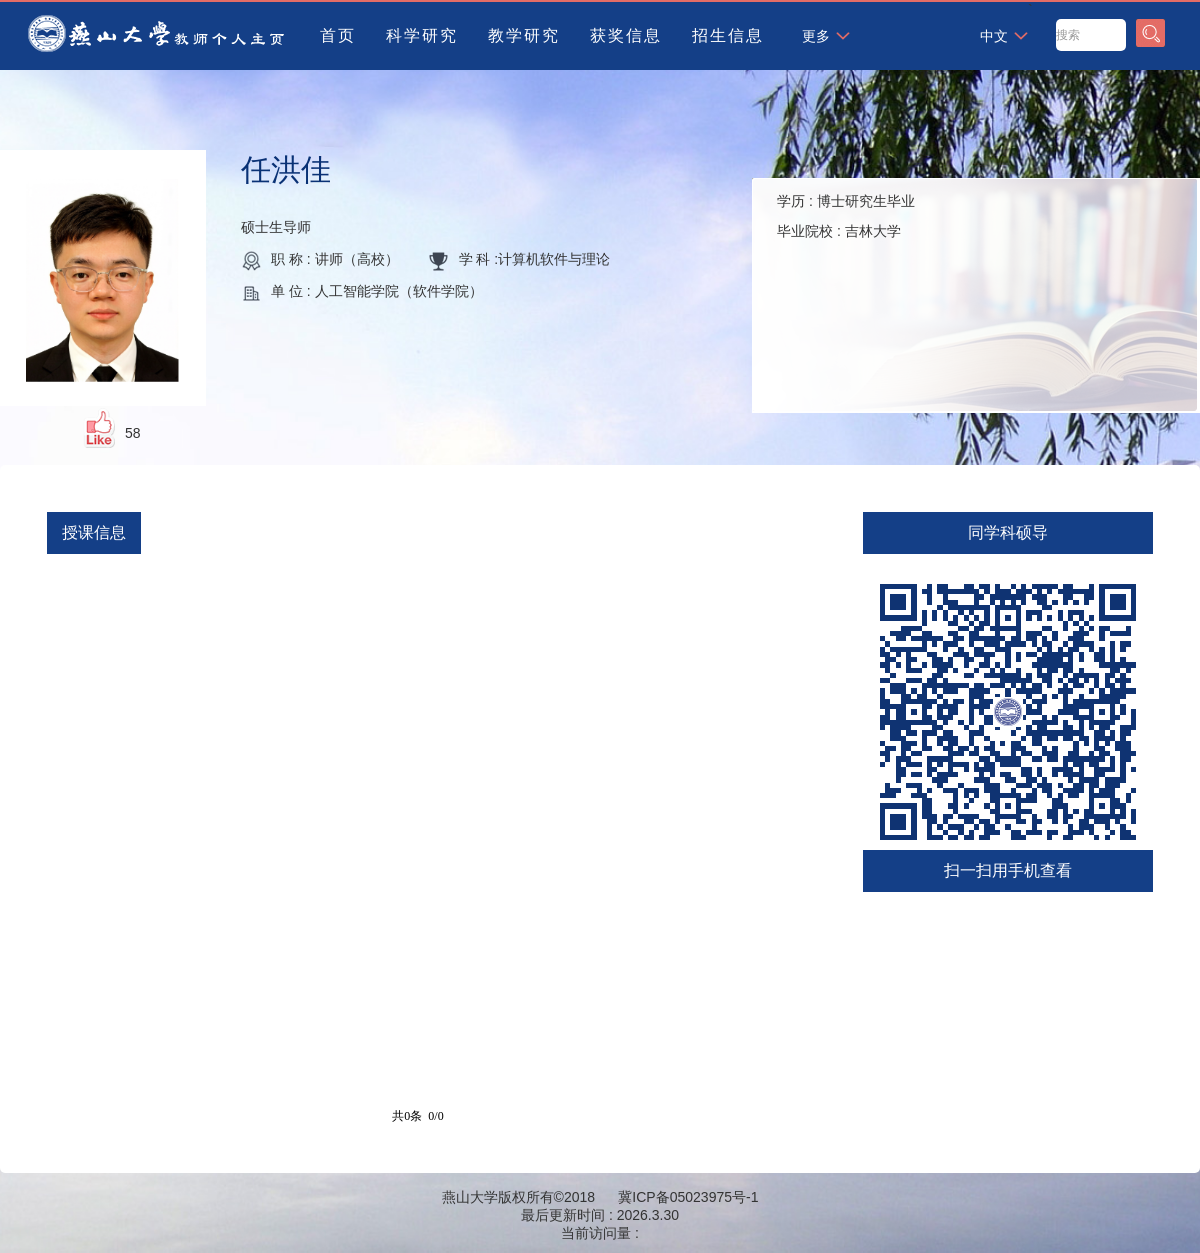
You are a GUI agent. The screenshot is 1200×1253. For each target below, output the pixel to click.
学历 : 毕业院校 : (846, 216)
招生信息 (728, 35)
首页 (338, 35)
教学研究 (524, 35)
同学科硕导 (1008, 532)
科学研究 (422, 35)
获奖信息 (626, 35)
